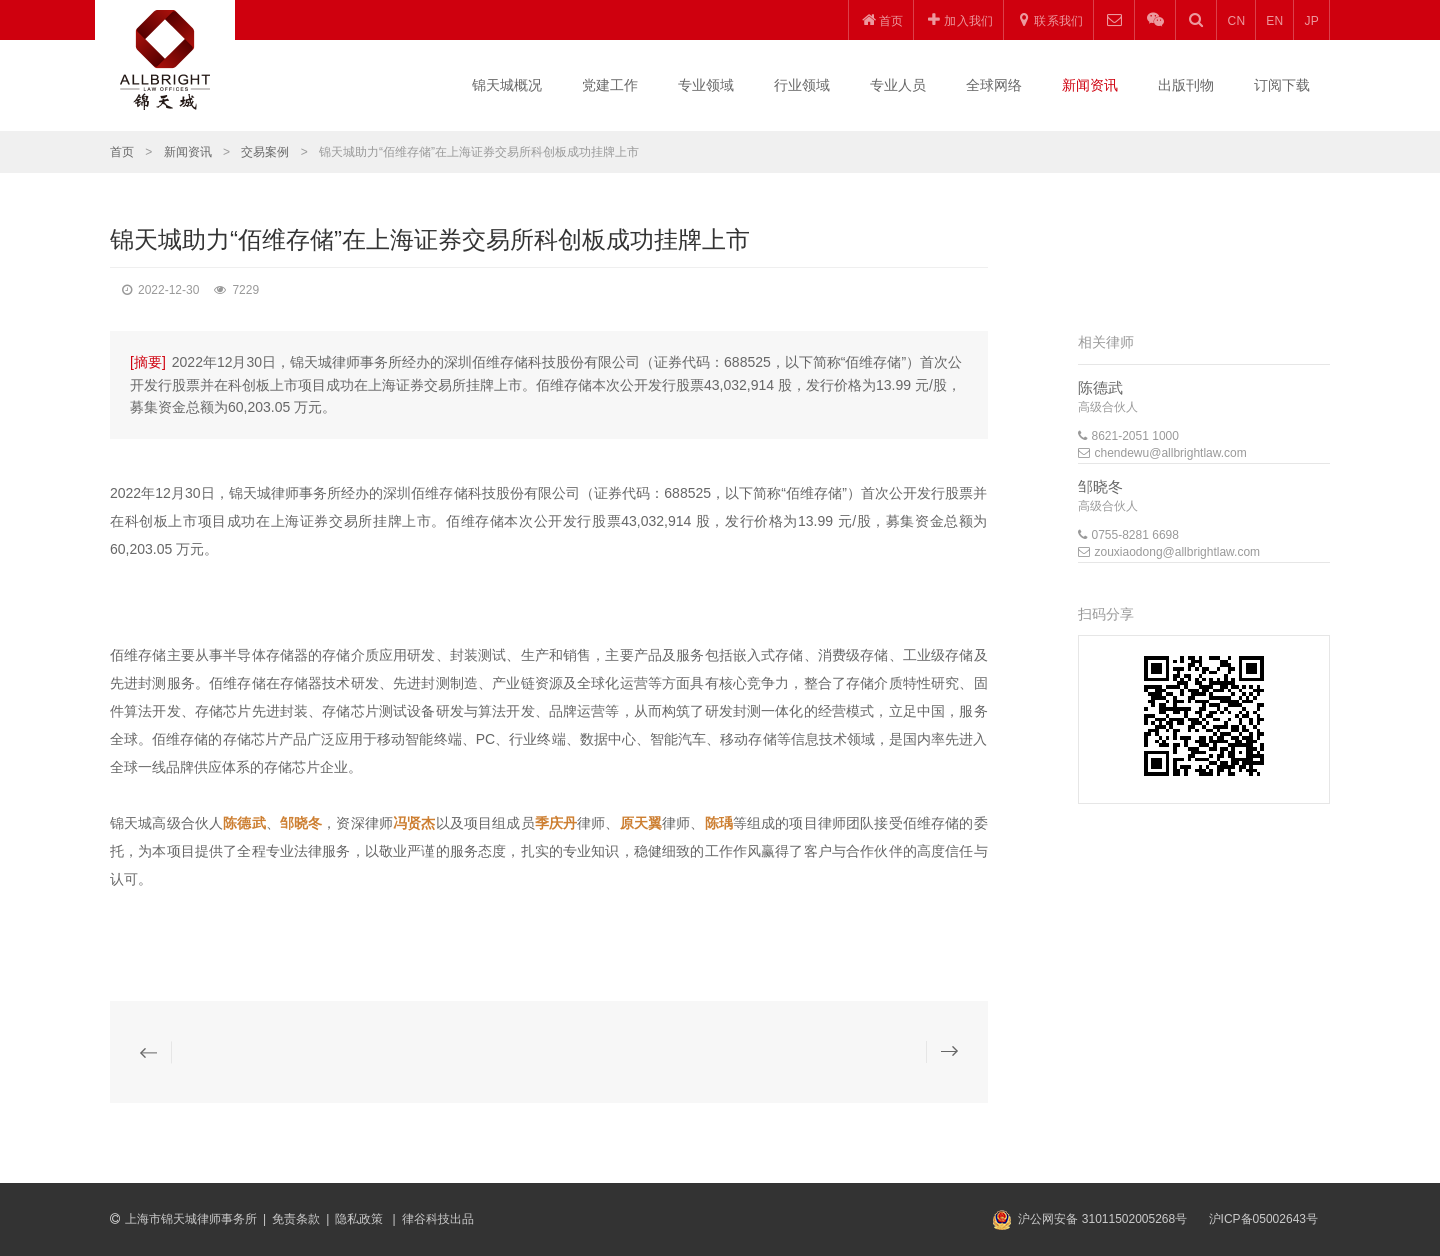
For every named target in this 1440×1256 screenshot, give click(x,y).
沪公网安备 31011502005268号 (1102, 1219)
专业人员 (898, 85)
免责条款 (296, 1219)
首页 (122, 152)
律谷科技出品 (438, 1219)
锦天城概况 (507, 85)
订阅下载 (1282, 85)
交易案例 (265, 152)
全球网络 (994, 85)
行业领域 (802, 85)
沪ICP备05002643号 (1263, 1219)
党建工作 (610, 85)
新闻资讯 (1090, 85)
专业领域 (706, 85)
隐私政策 (360, 1219)
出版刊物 (1186, 85)
